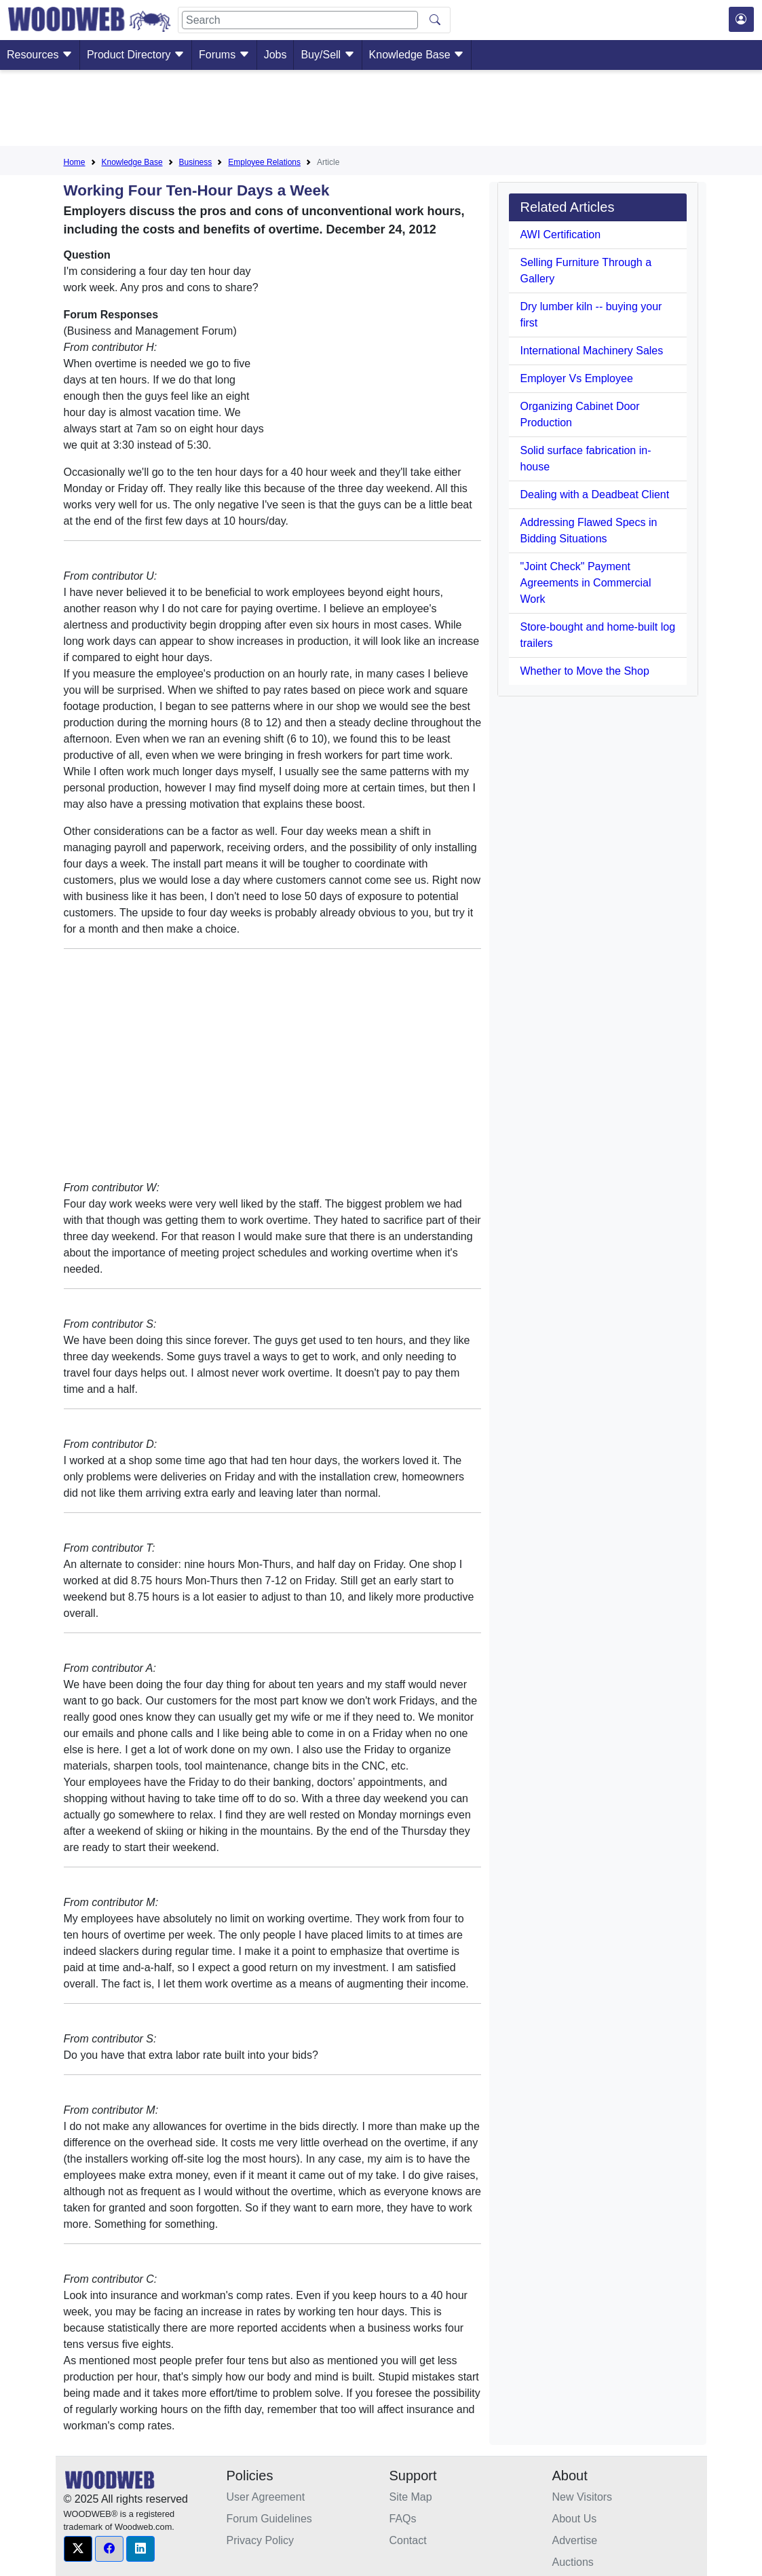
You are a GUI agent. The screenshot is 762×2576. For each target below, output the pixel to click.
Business (195, 162)
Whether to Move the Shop (584, 671)
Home (74, 162)
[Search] (300, 20)
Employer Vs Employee (576, 378)
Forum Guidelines (269, 2518)
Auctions (573, 2562)
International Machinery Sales (591, 350)
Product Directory (136, 54)
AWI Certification (560, 234)
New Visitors (582, 2497)
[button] (78, 2549)
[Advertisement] (381, 110)
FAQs (403, 2518)
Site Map (410, 2497)
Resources (40, 54)
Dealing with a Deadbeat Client (594, 494)
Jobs (275, 54)
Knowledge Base (417, 54)
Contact (408, 2540)
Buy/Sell (327, 54)
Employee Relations (264, 162)
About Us (574, 2518)
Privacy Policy (260, 2540)
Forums (224, 54)
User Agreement (266, 2497)
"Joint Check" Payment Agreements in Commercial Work (585, 583)
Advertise (575, 2540)
